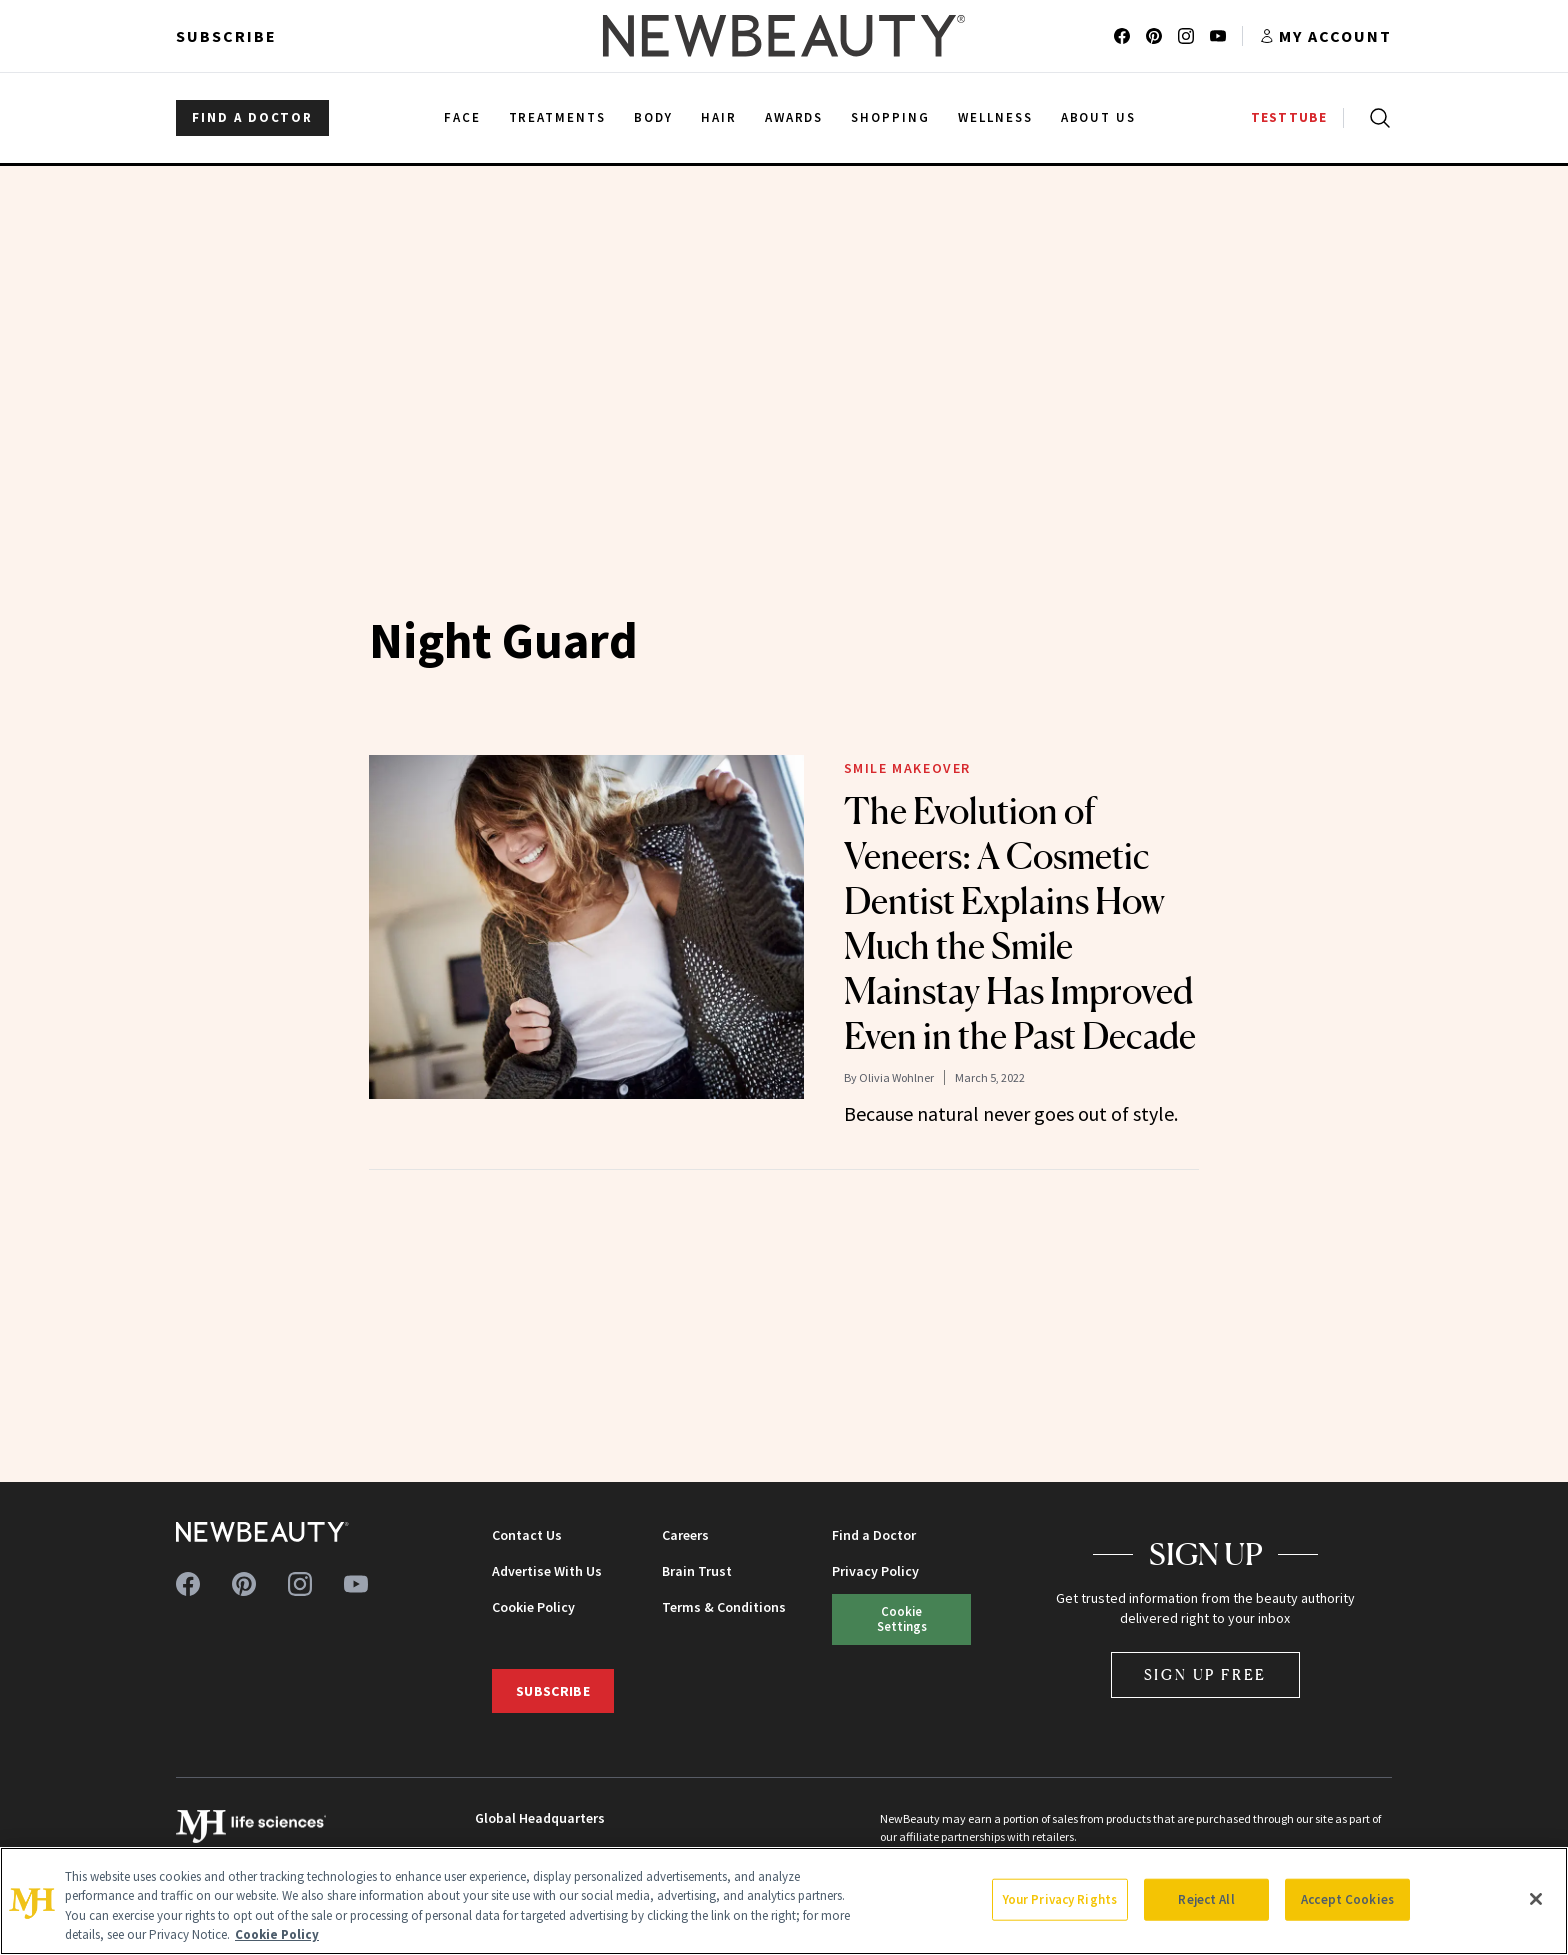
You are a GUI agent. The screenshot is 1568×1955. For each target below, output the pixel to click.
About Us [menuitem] (1099, 117)
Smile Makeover (907, 768)
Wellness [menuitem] (995, 117)
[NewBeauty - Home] (784, 36)
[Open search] (1376, 118)
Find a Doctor (874, 1535)
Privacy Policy (875, 1571)
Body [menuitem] (653, 117)
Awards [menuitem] (794, 117)
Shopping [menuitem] (890, 117)
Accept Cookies (1347, 1899)
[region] (784, 1901)
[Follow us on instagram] (1186, 36)
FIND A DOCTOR (252, 117)
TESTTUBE (1289, 117)
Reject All (1206, 1899)
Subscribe (226, 36)
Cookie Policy (533, 1607)
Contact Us (527, 1535)
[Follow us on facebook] (1122, 36)
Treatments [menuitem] (558, 117)
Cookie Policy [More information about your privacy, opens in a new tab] (277, 1934)
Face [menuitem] (462, 117)
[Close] (1536, 1899)
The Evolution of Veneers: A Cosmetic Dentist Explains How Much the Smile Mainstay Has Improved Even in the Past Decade (1020, 923)
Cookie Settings (902, 1618)
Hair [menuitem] (719, 117)
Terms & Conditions (724, 1607)
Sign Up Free (1206, 1674)
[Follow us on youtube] (1218, 36)
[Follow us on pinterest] (1154, 36)
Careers (685, 1535)
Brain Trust (697, 1571)
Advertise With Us (547, 1571)
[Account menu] (1325, 36)
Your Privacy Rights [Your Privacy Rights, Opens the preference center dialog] (1060, 1899)
